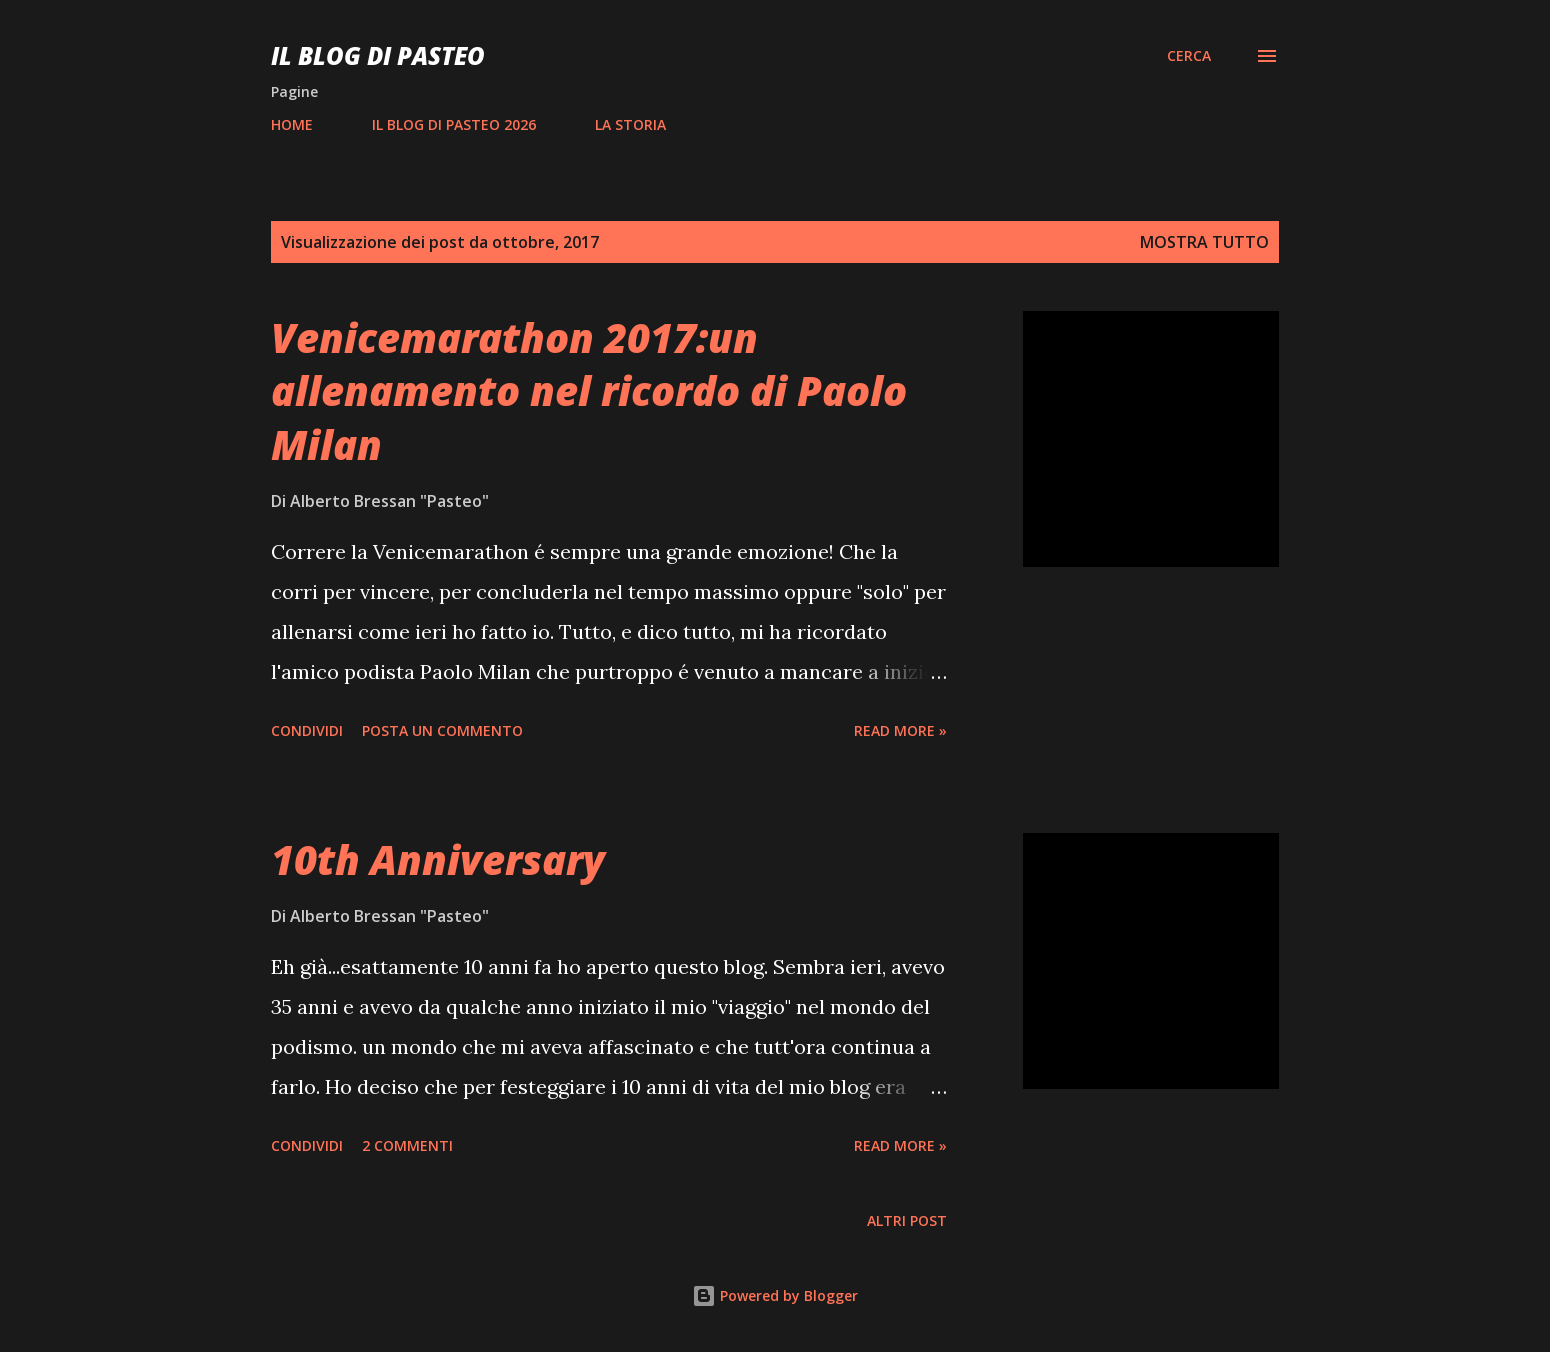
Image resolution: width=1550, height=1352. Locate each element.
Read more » (900, 730)
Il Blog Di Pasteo (378, 55)
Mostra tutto (1204, 242)
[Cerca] (1189, 56)
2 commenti (407, 1145)
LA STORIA (630, 124)
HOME (292, 124)
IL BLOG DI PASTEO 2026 (454, 124)
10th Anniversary (438, 859)
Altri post (907, 1220)
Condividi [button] (307, 730)
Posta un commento (442, 730)
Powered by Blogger (775, 1295)
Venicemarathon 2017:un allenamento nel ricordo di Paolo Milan (589, 391)
